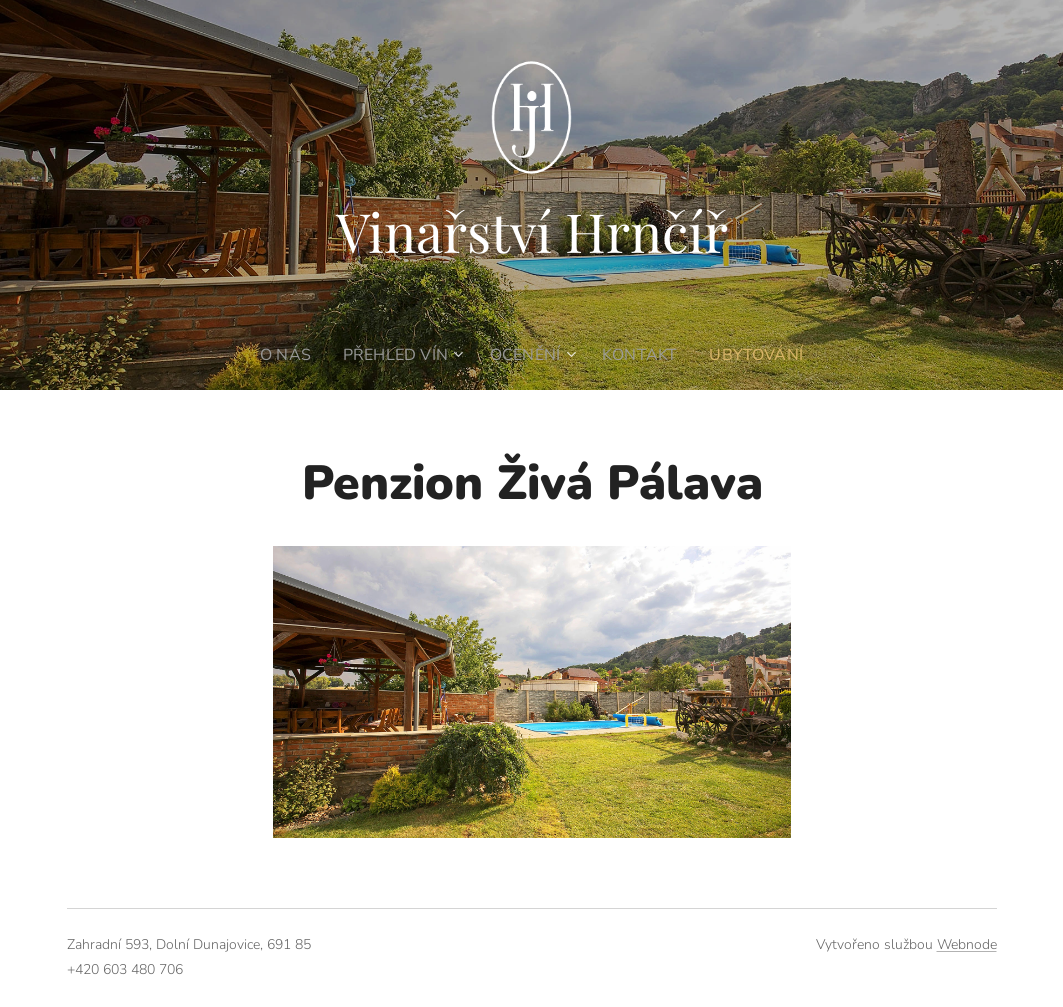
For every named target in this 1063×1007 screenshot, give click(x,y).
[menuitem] (283, 355)
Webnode (967, 944)
